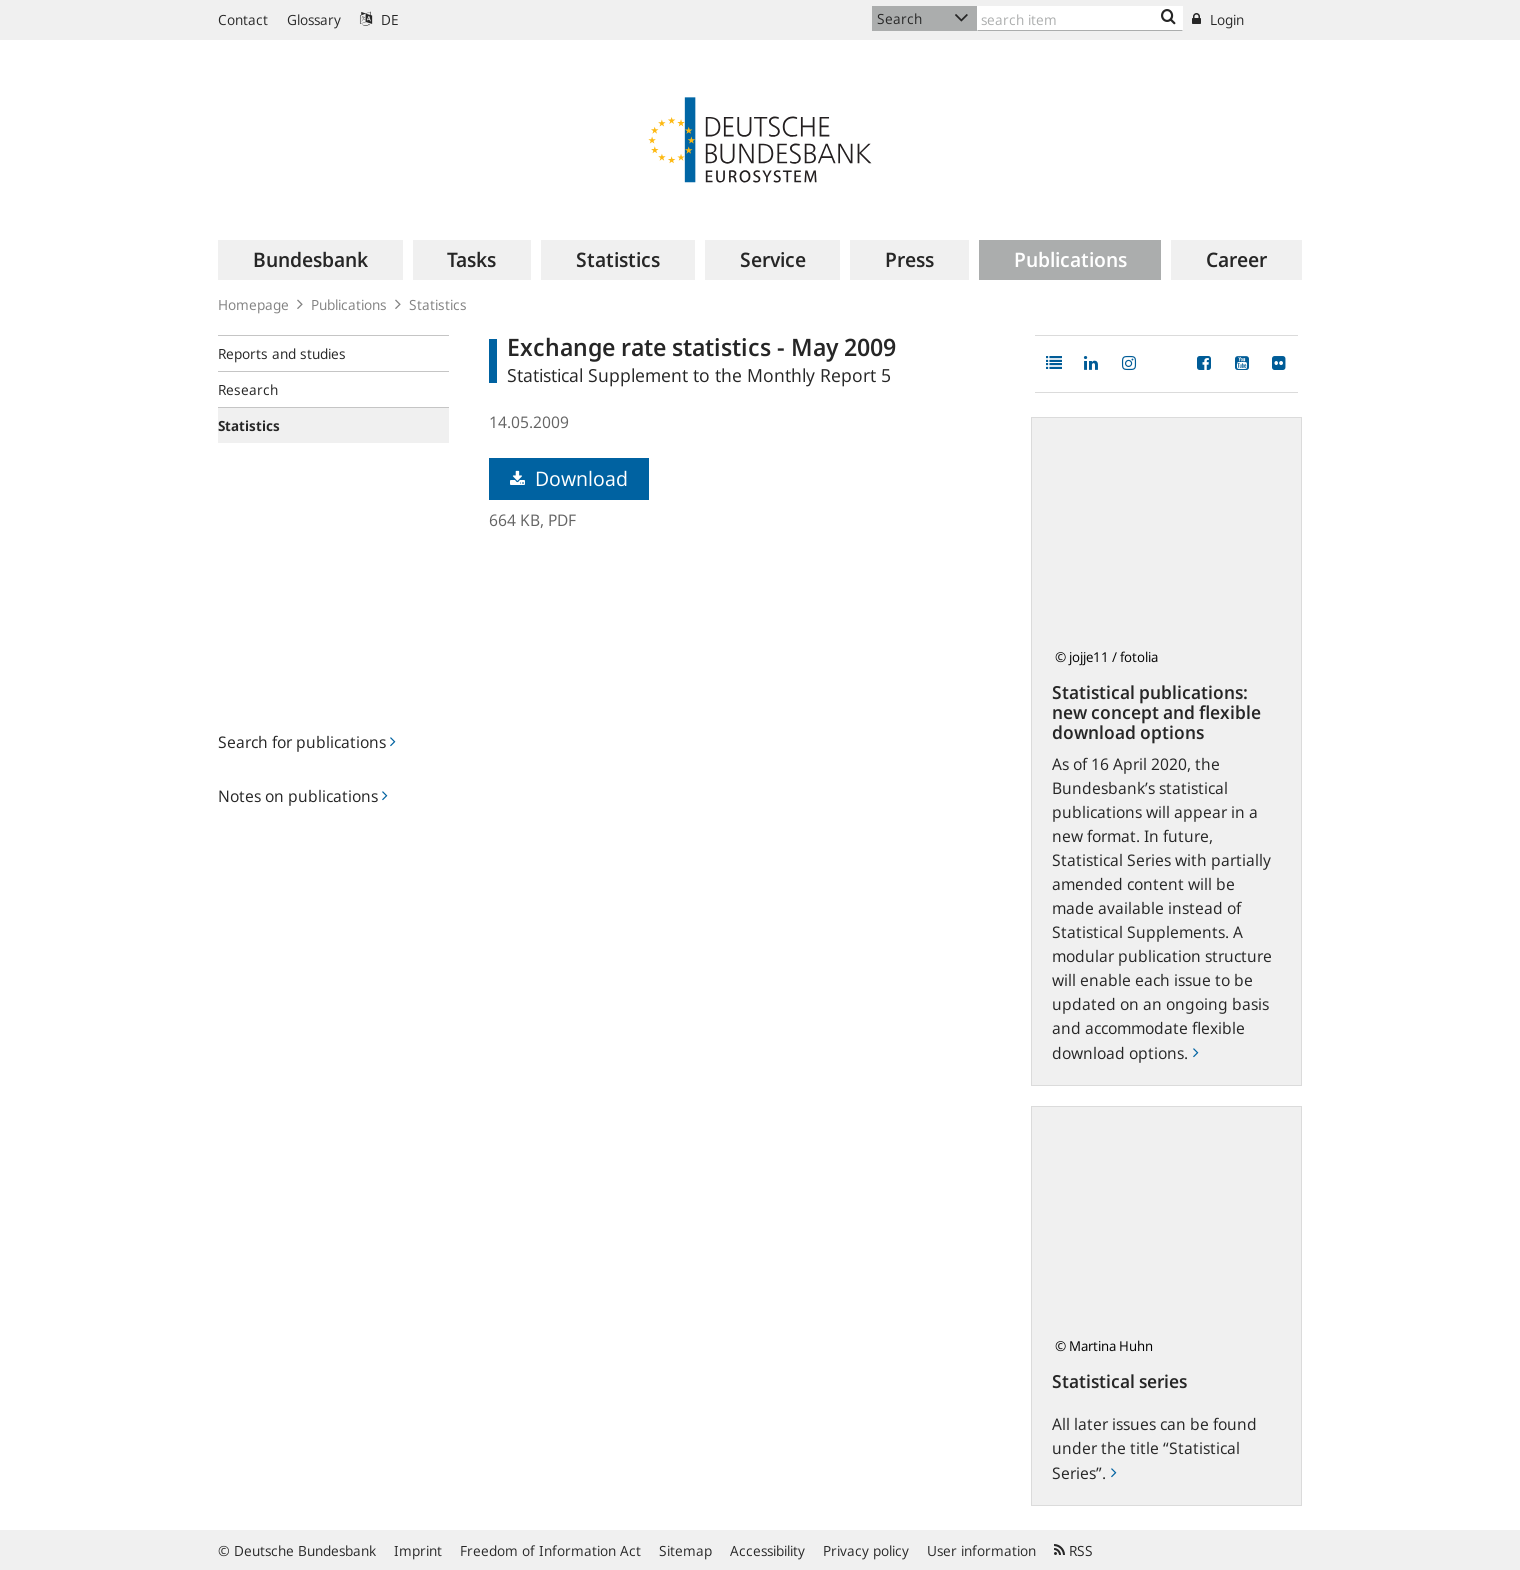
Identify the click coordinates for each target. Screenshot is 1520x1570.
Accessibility (767, 1550)
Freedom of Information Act (550, 1550)
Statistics (438, 304)
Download (569, 478)
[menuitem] (310, 260)
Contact (243, 19)
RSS (1073, 1550)
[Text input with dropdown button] (1080, 18)
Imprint (418, 1550)
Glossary (314, 19)
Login (1218, 19)
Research (248, 389)
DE (379, 19)
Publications (349, 304)
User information (981, 1550)
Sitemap (685, 1550)
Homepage (253, 304)
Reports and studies (282, 353)
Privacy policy (866, 1550)
